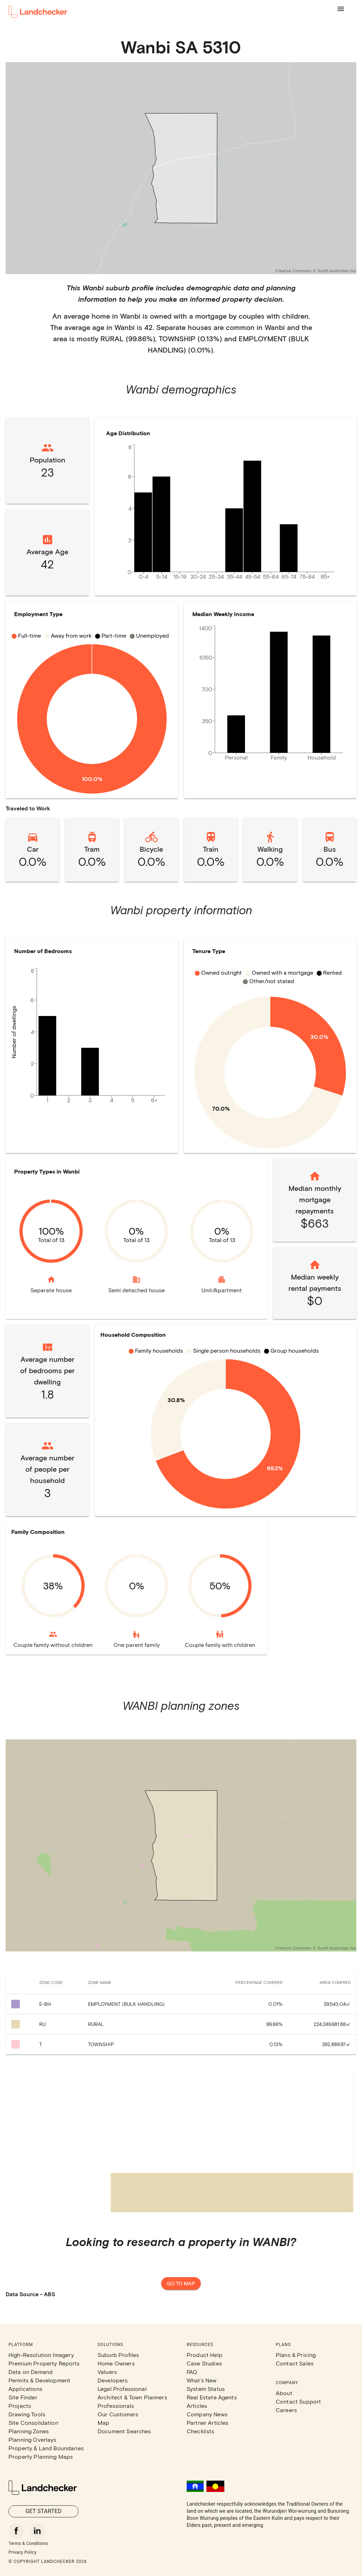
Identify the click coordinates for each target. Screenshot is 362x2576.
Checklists (201, 2431)
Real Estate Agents (212, 2397)
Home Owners (116, 2363)
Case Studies (204, 2363)
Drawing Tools (26, 2414)
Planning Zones (28, 2431)
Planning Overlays (32, 2439)
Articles (197, 2405)
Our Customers (118, 2414)
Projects (19, 2405)
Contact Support (298, 2401)
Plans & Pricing (296, 2354)
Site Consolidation (33, 2422)
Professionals (116, 2405)
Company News (207, 2414)
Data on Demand (30, 2371)
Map (103, 2422)
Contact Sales (295, 2363)
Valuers (107, 2371)
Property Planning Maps (40, 2456)
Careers (286, 2409)
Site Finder (22, 2397)
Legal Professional (122, 2388)
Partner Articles (207, 2422)
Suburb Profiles (118, 2354)
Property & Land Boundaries (46, 2448)
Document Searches (124, 2431)
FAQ (192, 2371)
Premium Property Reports (44, 2363)
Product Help (204, 2354)
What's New (202, 2380)
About (284, 2392)
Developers (113, 2380)
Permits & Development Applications (39, 2384)
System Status (206, 2388)
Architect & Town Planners (132, 2397)
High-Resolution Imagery (41, 2354)
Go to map (181, 2283)
